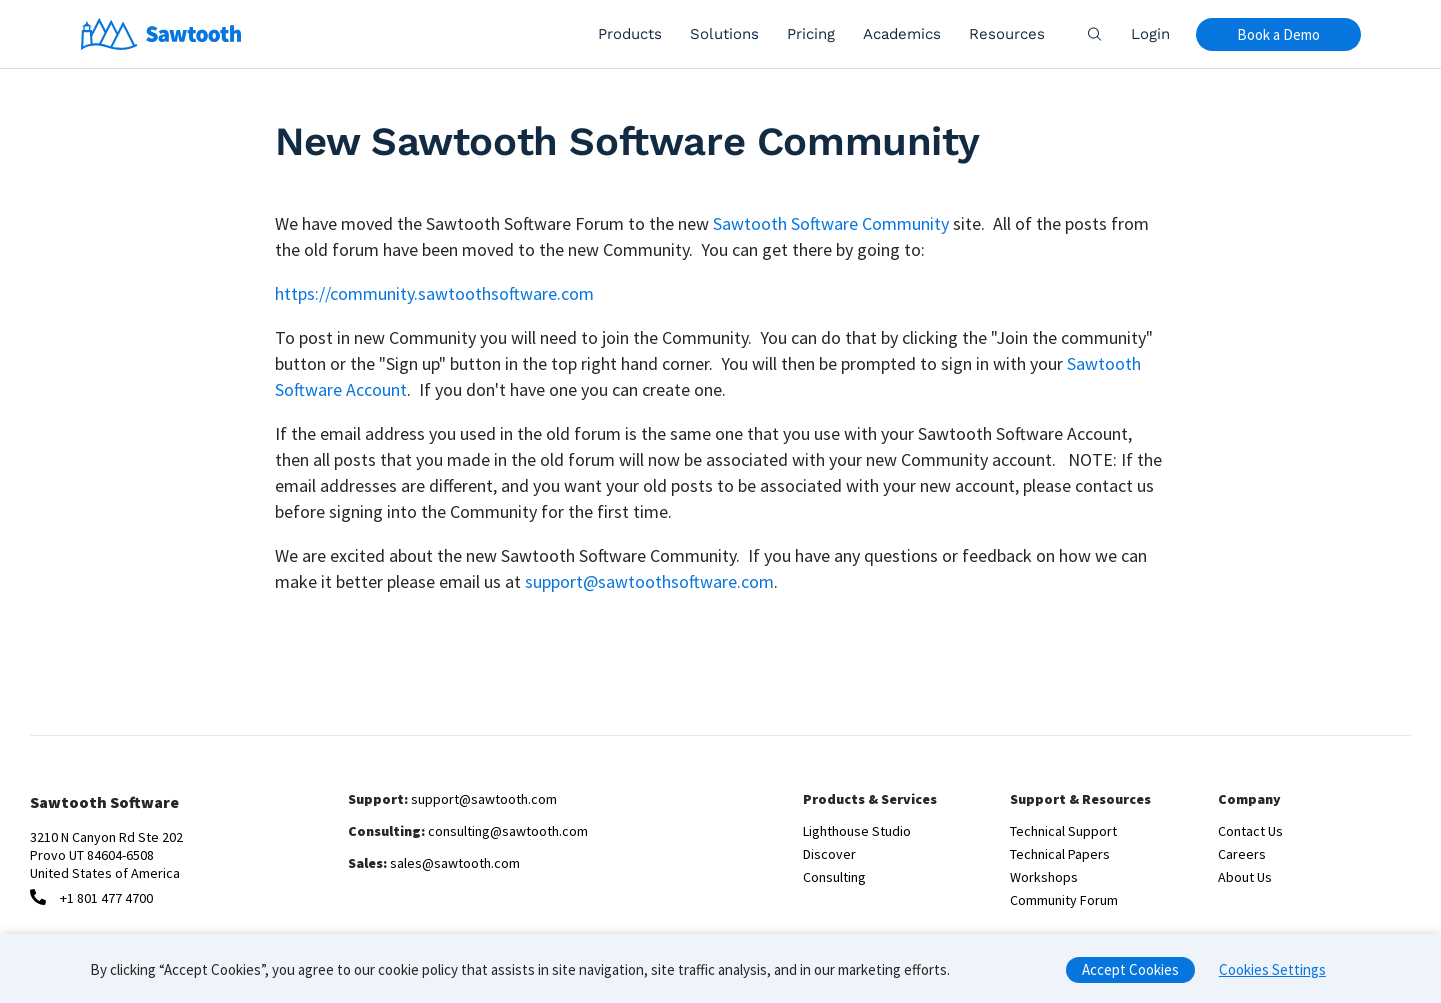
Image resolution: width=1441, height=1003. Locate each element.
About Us (1245, 877)
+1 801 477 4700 (106, 898)
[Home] (161, 34)
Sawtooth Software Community (831, 223)
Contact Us (1250, 831)
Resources (1007, 34)
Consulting (834, 877)
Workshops (1044, 877)
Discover (829, 854)
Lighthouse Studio (857, 831)
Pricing (811, 34)
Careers (1242, 854)
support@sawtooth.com (484, 799)
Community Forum (1064, 900)
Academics (902, 34)
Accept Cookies (1130, 975)
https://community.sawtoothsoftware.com (434, 293)
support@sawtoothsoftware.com (649, 581)
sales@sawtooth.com (455, 863)
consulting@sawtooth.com (508, 831)
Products (630, 34)
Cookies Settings (1272, 975)
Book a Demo (1278, 34)
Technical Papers (1060, 854)
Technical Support (1063, 831)
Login (1150, 34)
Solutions (724, 34)
